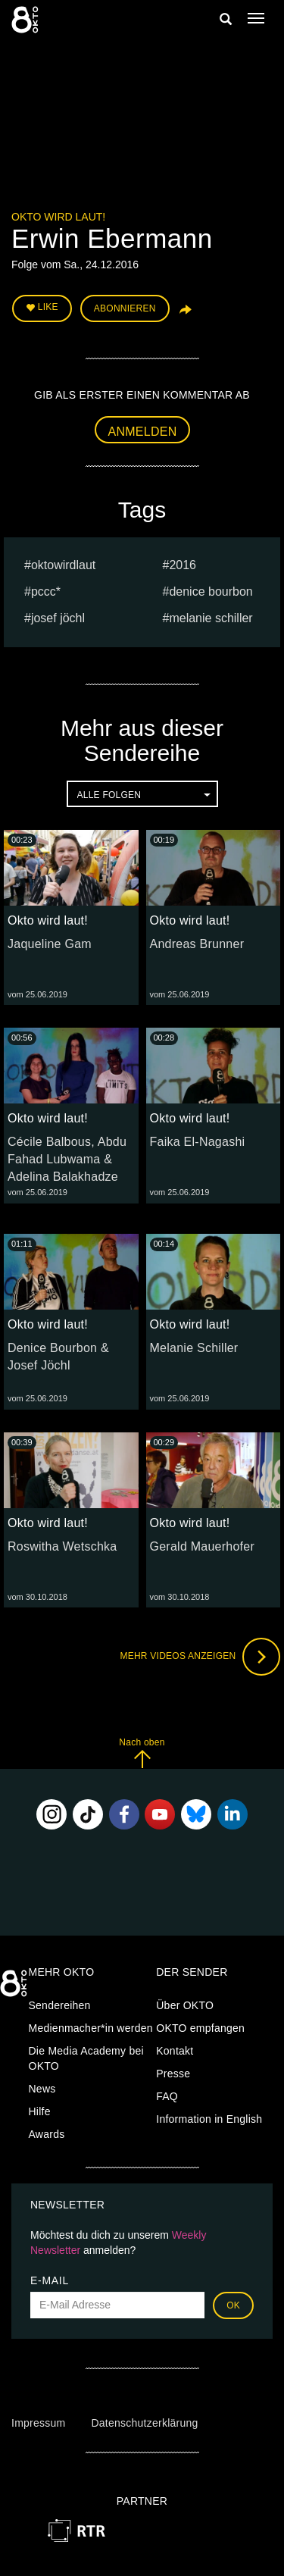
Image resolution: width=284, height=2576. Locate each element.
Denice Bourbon (210, 591)
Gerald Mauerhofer (202, 1546)
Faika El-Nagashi (197, 1141)
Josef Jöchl (58, 618)
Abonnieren (125, 308)
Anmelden (142, 431)
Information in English (209, 2119)
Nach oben (141, 1752)
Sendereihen (60, 2005)
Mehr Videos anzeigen (200, 1657)
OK (233, 2305)
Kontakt (174, 2051)
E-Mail (49, 2280)
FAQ (167, 2096)
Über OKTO (185, 2005)
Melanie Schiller (210, 618)
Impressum (38, 2423)
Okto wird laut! (58, 217)
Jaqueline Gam (50, 943)
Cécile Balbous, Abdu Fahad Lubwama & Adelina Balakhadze (67, 1159)
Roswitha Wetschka (62, 1546)
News (42, 2089)
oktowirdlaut (63, 565)
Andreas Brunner (197, 943)
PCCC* (46, 591)
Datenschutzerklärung (144, 2423)
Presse (173, 2073)
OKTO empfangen (200, 2028)
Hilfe (40, 2111)
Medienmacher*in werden (91, 2028)
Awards (47, 2134)
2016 (182, 565)
